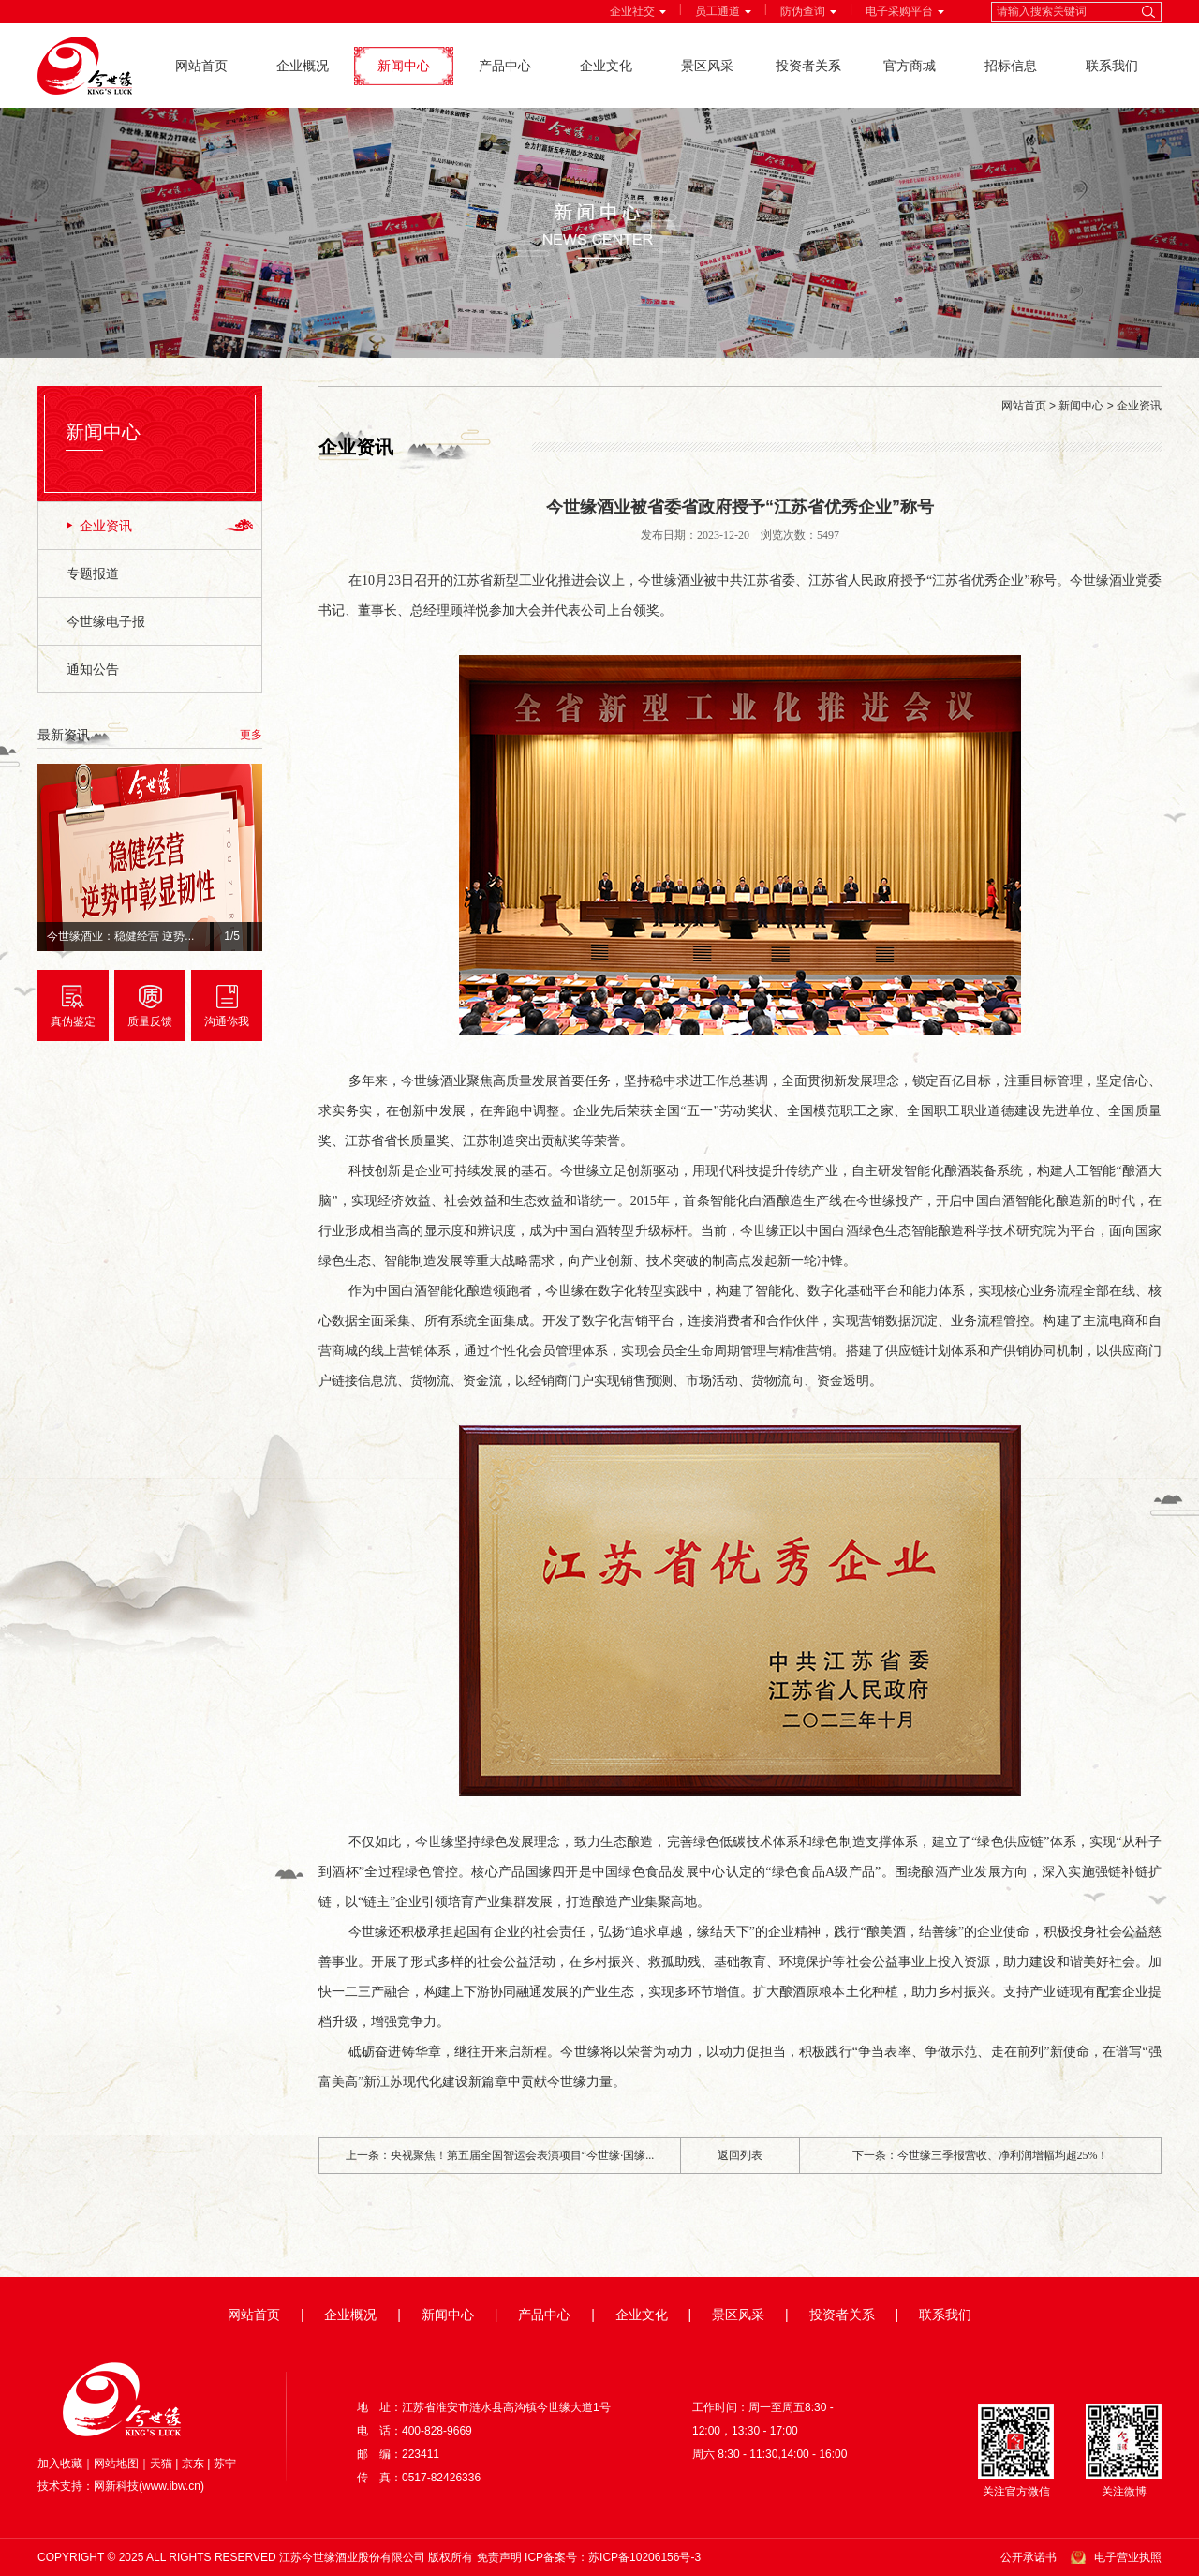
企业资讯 (106, 525)
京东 (193, 2463)
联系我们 (1112, 65)
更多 (251, 734)
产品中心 (505, 65)
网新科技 (116, 2486)
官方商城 (909, 65)
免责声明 (499, 2557)
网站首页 (201, 65)
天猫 (161, 2463)
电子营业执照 (1128, 2557)
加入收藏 (59, 2463)
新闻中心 (403, 65)
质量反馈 (149, 1021)
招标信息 (1010, 65)
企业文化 (606, 65)
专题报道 (93, 573)
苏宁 (225, 2463)
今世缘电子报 (106, 621)
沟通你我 (226, 1021)
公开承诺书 (1028, 2557)
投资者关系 (808, 65)
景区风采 (707, 65)
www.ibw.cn (171, 2486)
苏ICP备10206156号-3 (644, 2557)
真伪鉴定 (73, 1021)
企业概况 (302, 65)
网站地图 (116, 2463)
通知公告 (93, 669)
